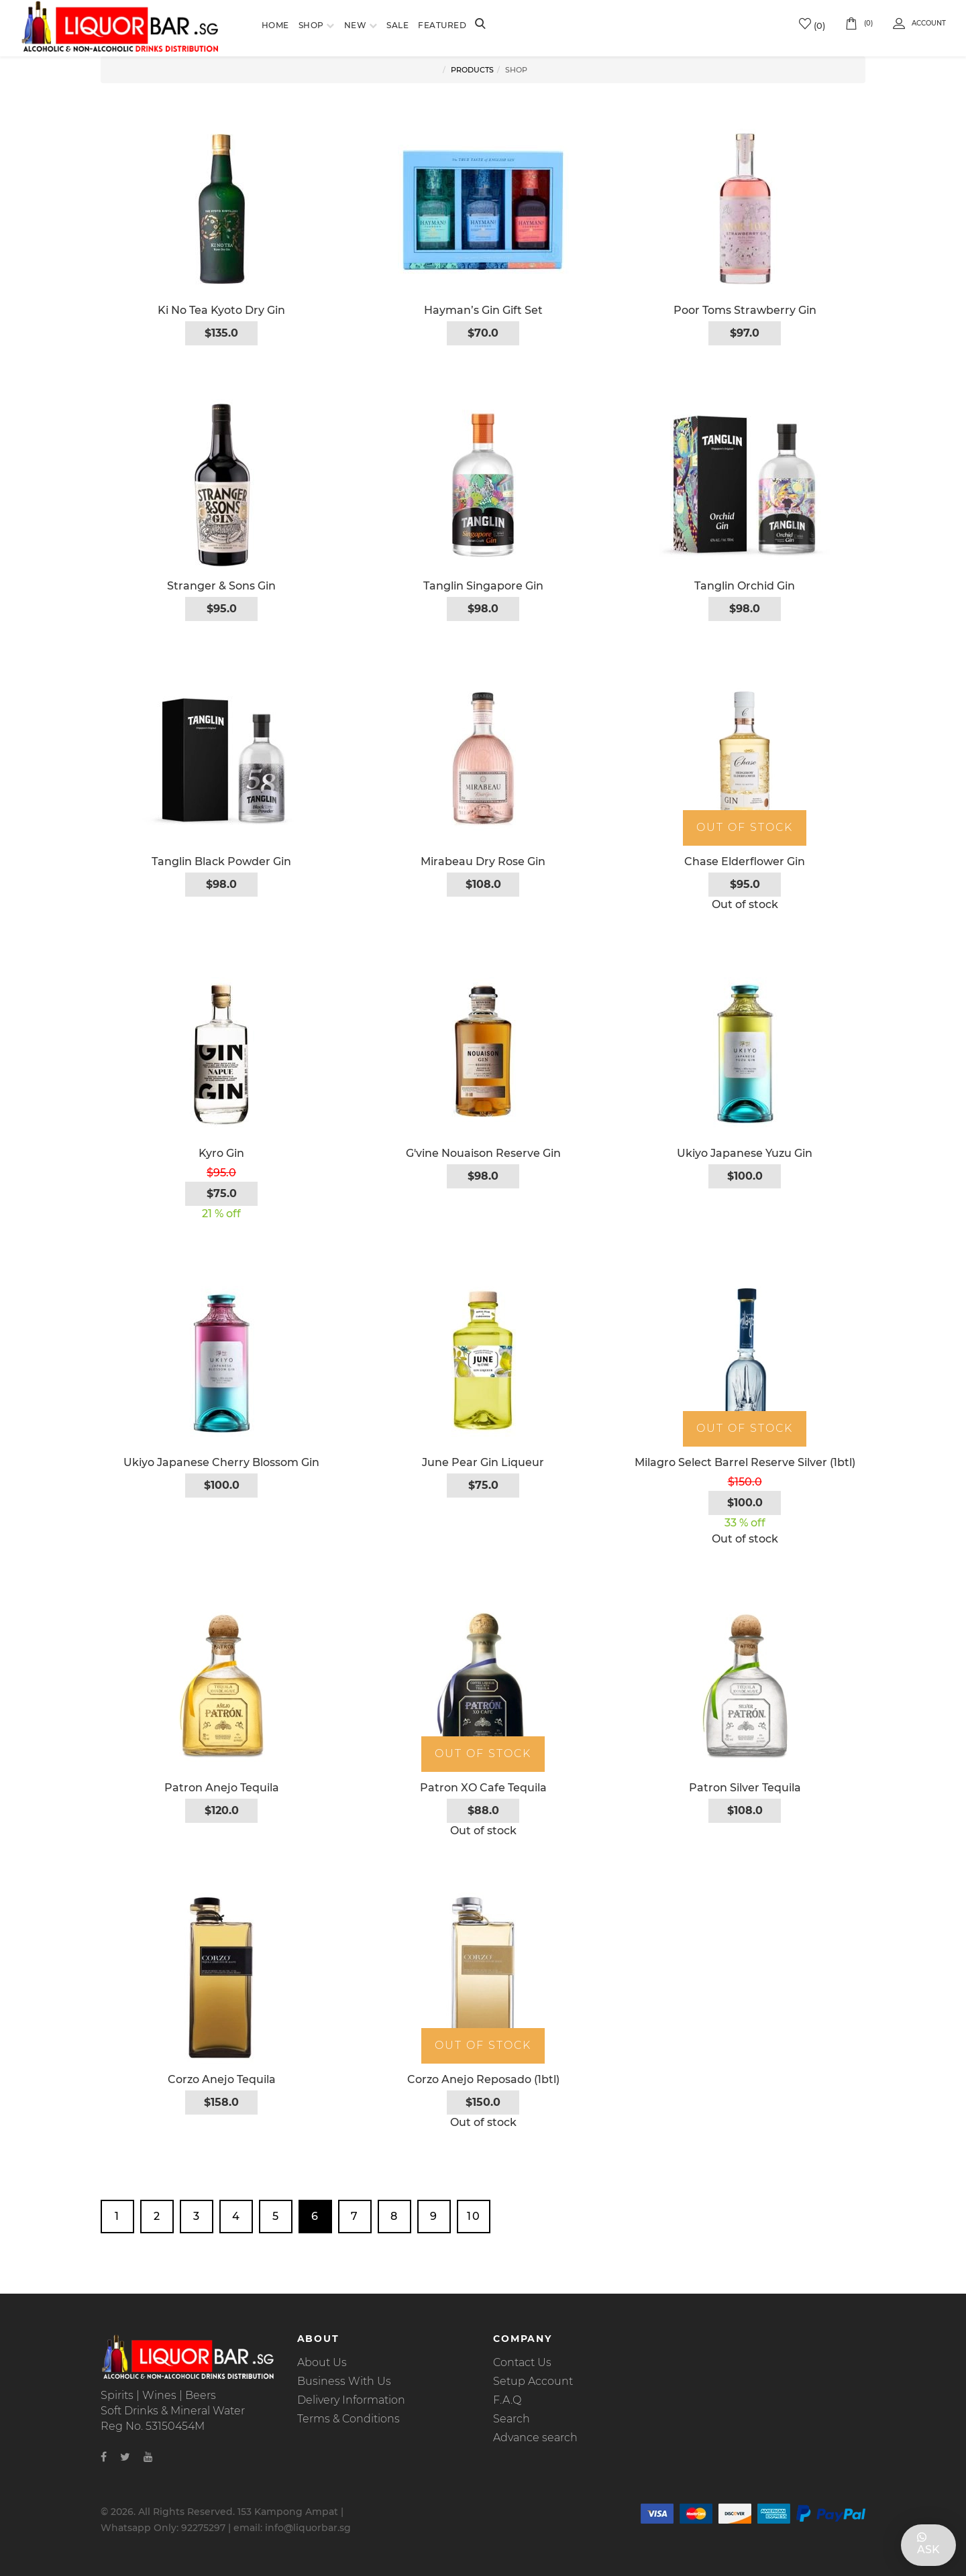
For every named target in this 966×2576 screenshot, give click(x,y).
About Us (322, 2362)
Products (472, 69)
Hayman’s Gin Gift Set (483, 310)
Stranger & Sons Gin (221, 585)
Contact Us (522, 2362)
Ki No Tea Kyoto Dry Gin (221, 310)
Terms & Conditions (348, 2418)
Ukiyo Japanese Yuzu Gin (744, 1153)
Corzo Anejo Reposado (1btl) (483, 2079)
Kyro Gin (221, 1153)
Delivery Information (351, 2400)
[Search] (480, 25)
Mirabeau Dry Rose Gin (483, 861)
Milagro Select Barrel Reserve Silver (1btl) (745, 1462)
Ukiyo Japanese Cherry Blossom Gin (221, 1462)
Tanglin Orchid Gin (744, 585)
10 (474, 2216)
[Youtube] (148, 2457)
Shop (311, 25)
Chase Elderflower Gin (744, 861)
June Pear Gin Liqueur (483, 1462)
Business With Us (344, 2381)
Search (511, 2418)
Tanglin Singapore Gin (483, 585)
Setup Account (533, 2381)
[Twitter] (125, 2457)
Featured (442, 25)
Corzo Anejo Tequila (222, 2079)
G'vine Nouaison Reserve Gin (483, 1153)
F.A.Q (507, 2400)
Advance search (535, 2437)
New (355, 25)
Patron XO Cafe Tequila (483, 1787)
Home (275, 25)
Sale (397, 25)
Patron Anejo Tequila (221, 1787)
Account (919, 23)
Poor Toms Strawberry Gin (745, 310)
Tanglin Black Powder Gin (221, 861)
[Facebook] (104, 2457)
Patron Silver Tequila (745, 1787)
